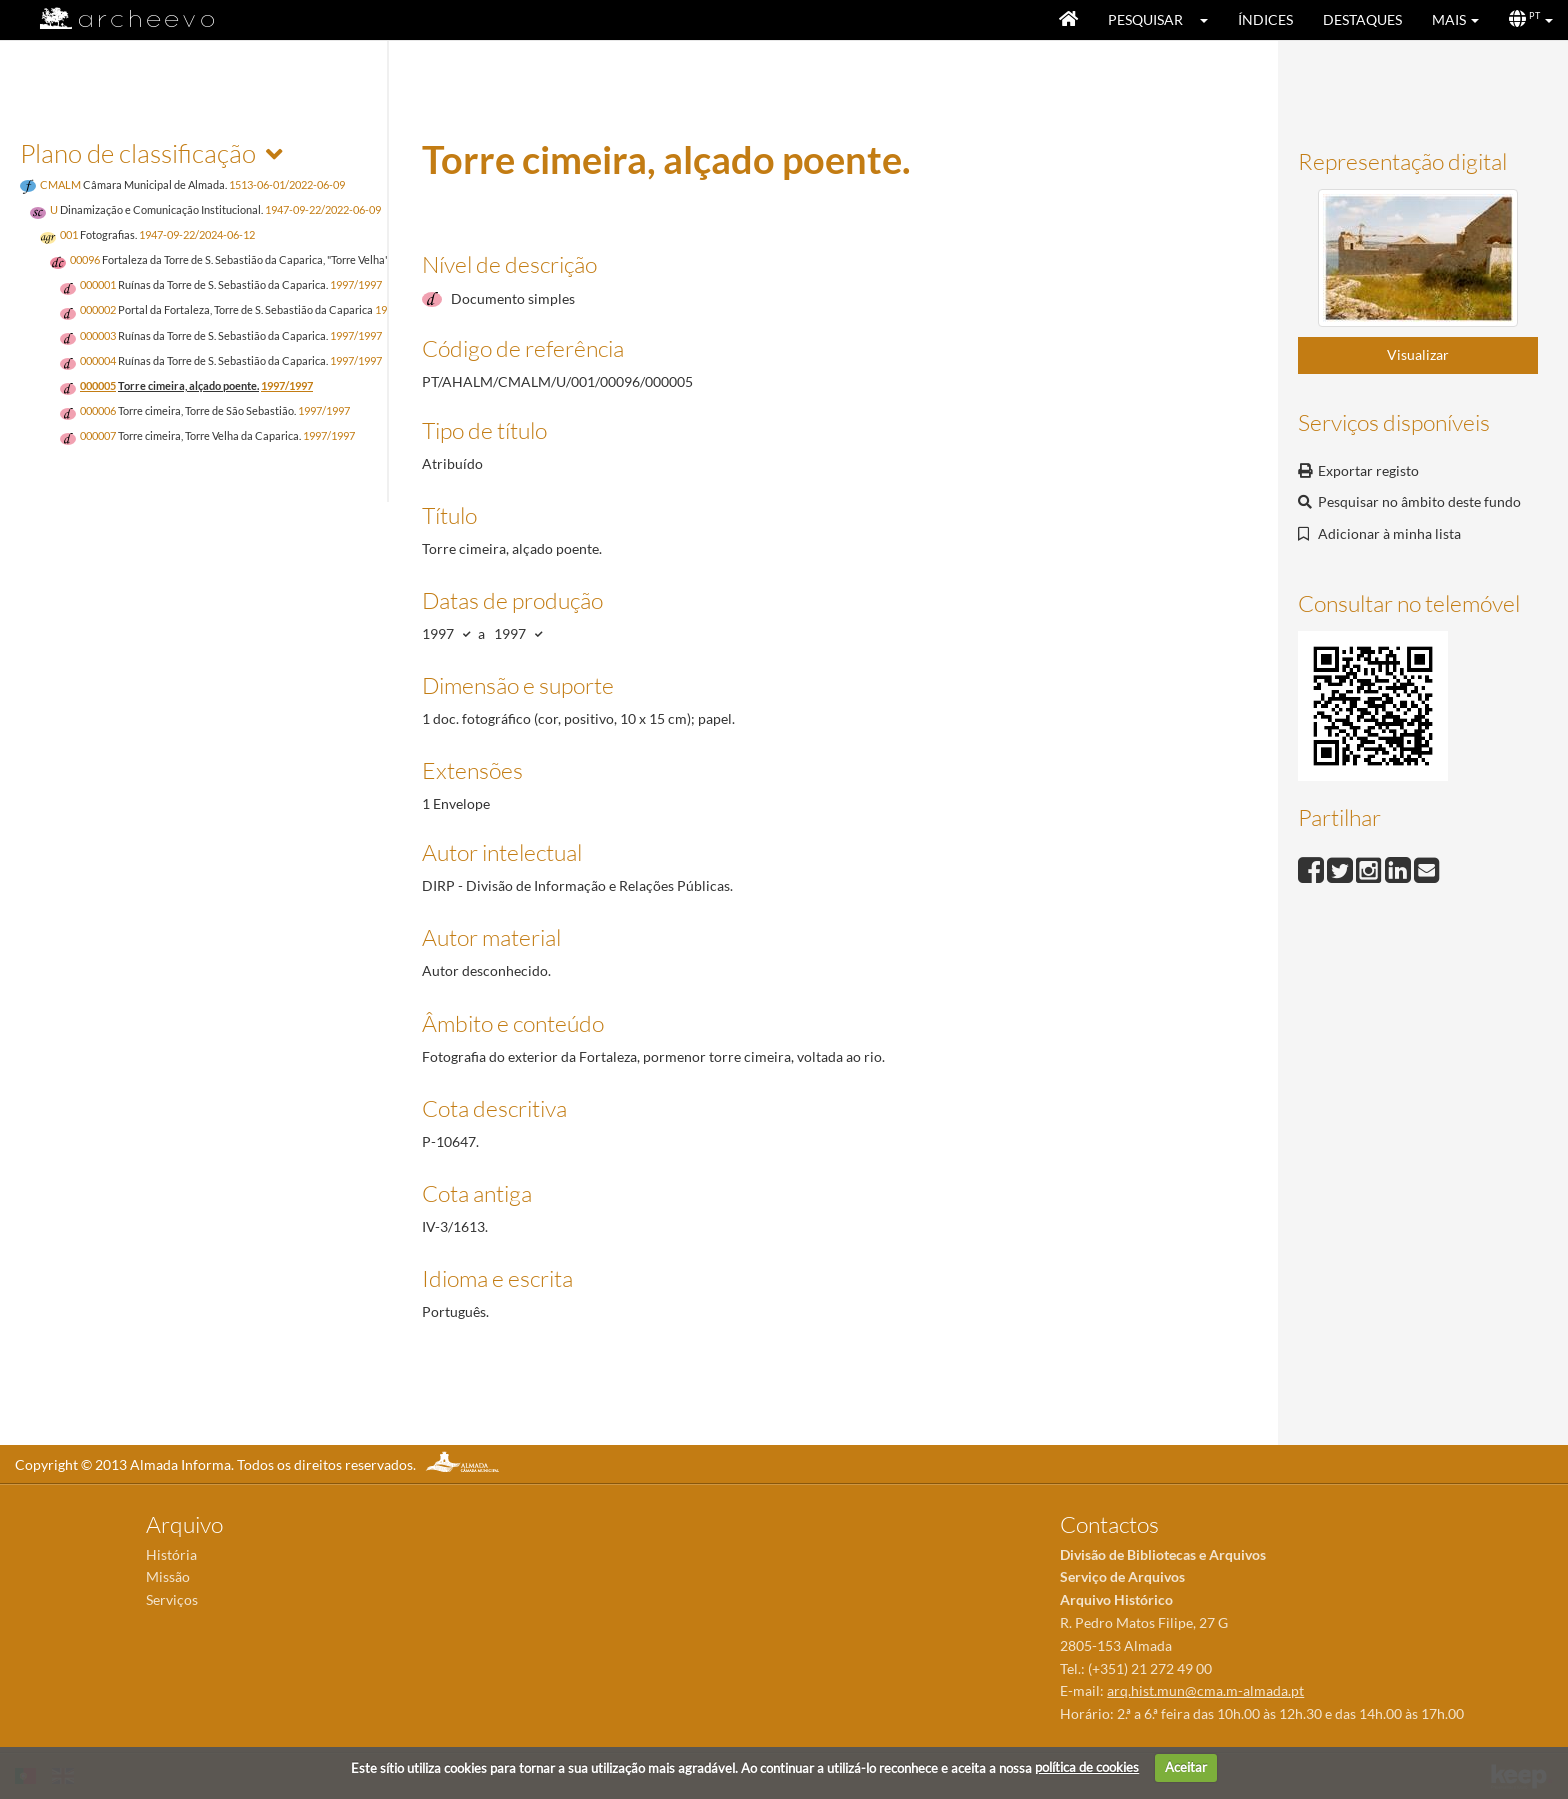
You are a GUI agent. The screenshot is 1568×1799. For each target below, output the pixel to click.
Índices (1265, 19)
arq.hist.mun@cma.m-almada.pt (1205, 1690)
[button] (1210, 20)
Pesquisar (1145, 19)
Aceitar (1186, 1767)
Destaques (1362, 19)
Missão (168, 1576)
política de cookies (1087, 1767)
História (171, 1554)
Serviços (172, 1599)
